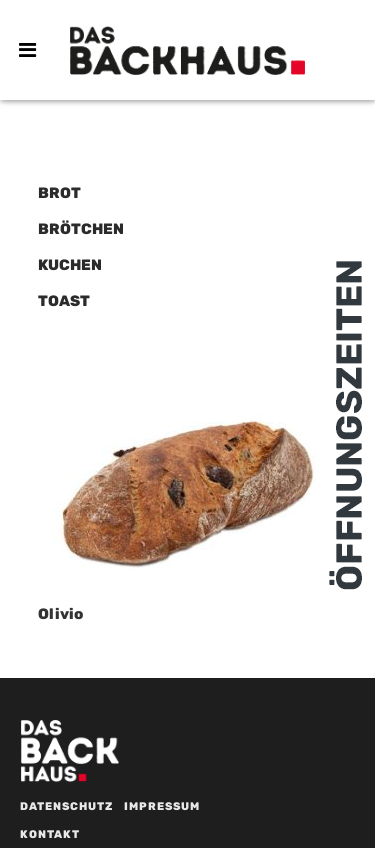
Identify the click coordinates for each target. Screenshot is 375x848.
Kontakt (50, 834)
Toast (64, 301)
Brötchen (81, 229)
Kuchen (70, 265)
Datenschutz (66, 806)
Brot (59, 193)
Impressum (162, 806)
